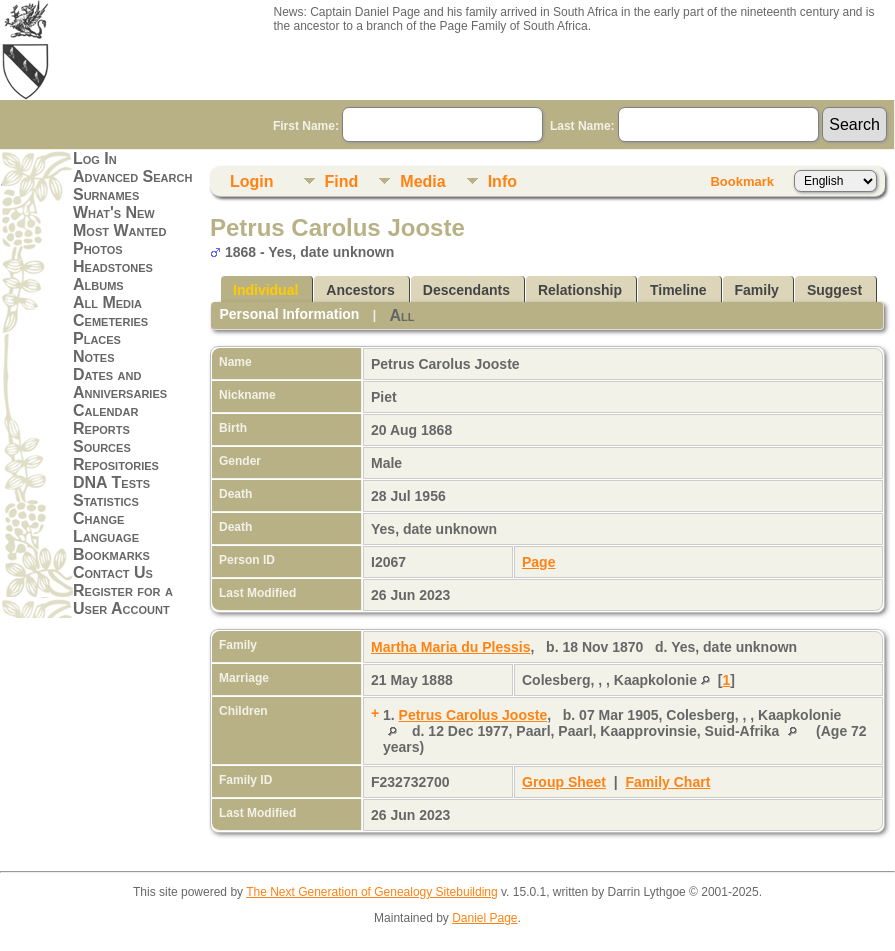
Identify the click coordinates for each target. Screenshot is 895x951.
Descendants (466, 290)
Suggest (834, 290)
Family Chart (668, 782)
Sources (102, 446)
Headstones (113, 266)
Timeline (678, 290)
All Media (107, 302)
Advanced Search (132, 176)
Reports (101, 428)
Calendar (105, 410)
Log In (95, 158)
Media (422, 181)
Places (97, 338)
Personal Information (289, 314)
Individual (265, 290)
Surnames (106, 194)
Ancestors (360, 290)
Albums (98, 284)
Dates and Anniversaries (120, 383)
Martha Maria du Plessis (451, 647)
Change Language (106, 527)
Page (538, 562)
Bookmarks (111, 554)
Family (757, 290)
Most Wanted (119, 230)
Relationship (580, 290)
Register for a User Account (123, 599)
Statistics (106, 500)
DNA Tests (111, 482)
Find (342, 181)
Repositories (116, 464)
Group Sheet (564, 782)
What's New (114, 212)
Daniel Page (484, 918)
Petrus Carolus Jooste (473, 715)
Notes (94, 356)
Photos (98, 248)
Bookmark (742, 181)
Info (502, 181)
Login (252, 181)
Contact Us (113, 572)
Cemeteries (110, 320)
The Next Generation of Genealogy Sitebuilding (372, 892)
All (401, 315)
